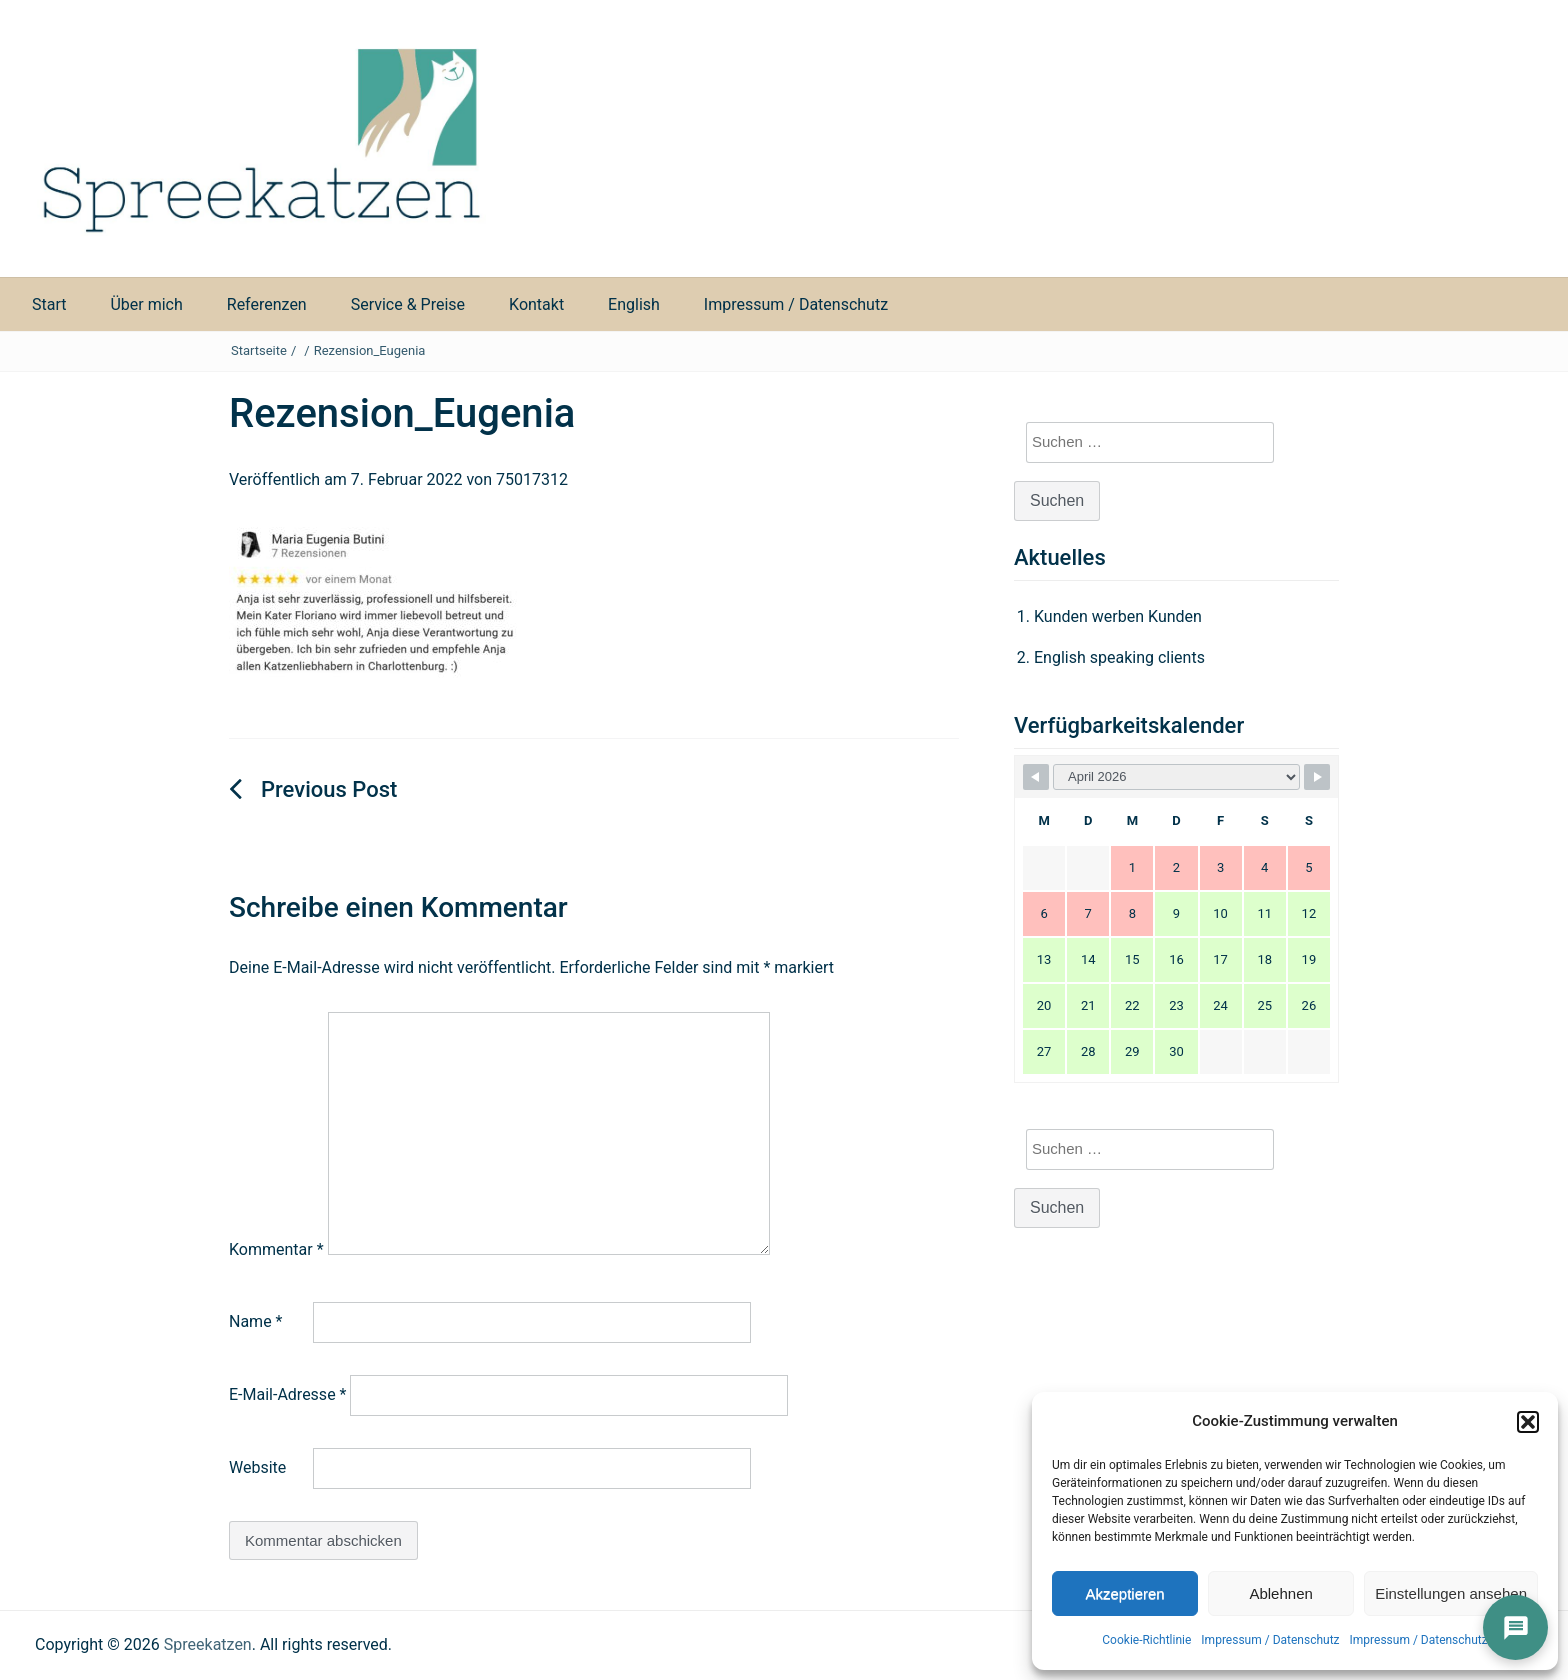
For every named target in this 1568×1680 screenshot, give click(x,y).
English (634, 304)
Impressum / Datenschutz (1270, 1640)
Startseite (259, 350)
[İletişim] (1515, 1627)
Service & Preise (408, 304)
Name (256, 1321)
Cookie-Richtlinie (1146, 1640)
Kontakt (536, 304)
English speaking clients (1119, 657)
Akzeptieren (1124, 1593)
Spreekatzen (208, 1644)
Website (257, 1467)
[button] (1528, 1422)
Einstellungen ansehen (1451, 1593)
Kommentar (276, 1249)
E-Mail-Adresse (287, 1394)
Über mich (146, 304)
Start (49, 304)
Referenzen (267, 304)
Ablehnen (1280, 1593)
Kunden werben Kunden (1118, 616)
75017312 (532, 479)
